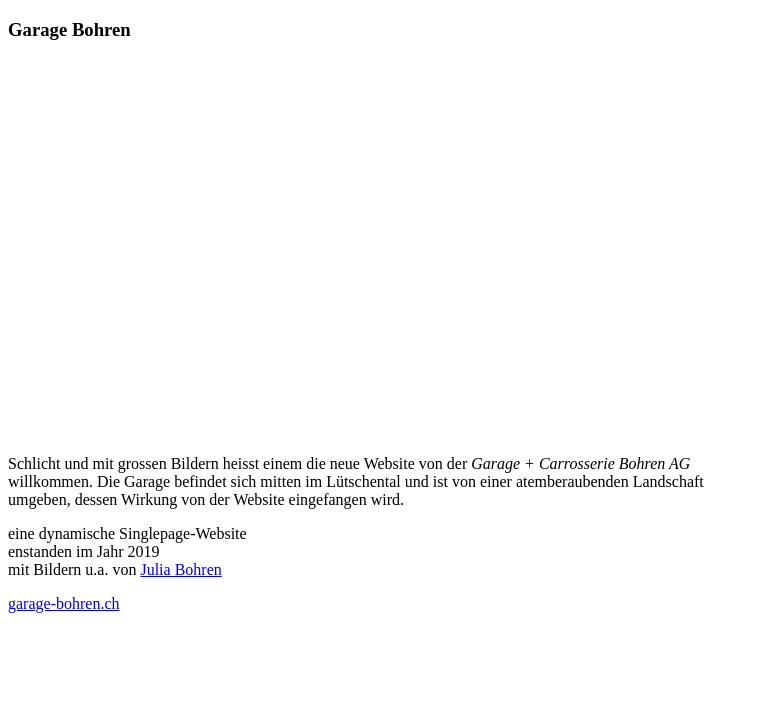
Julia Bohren (180, 569)
